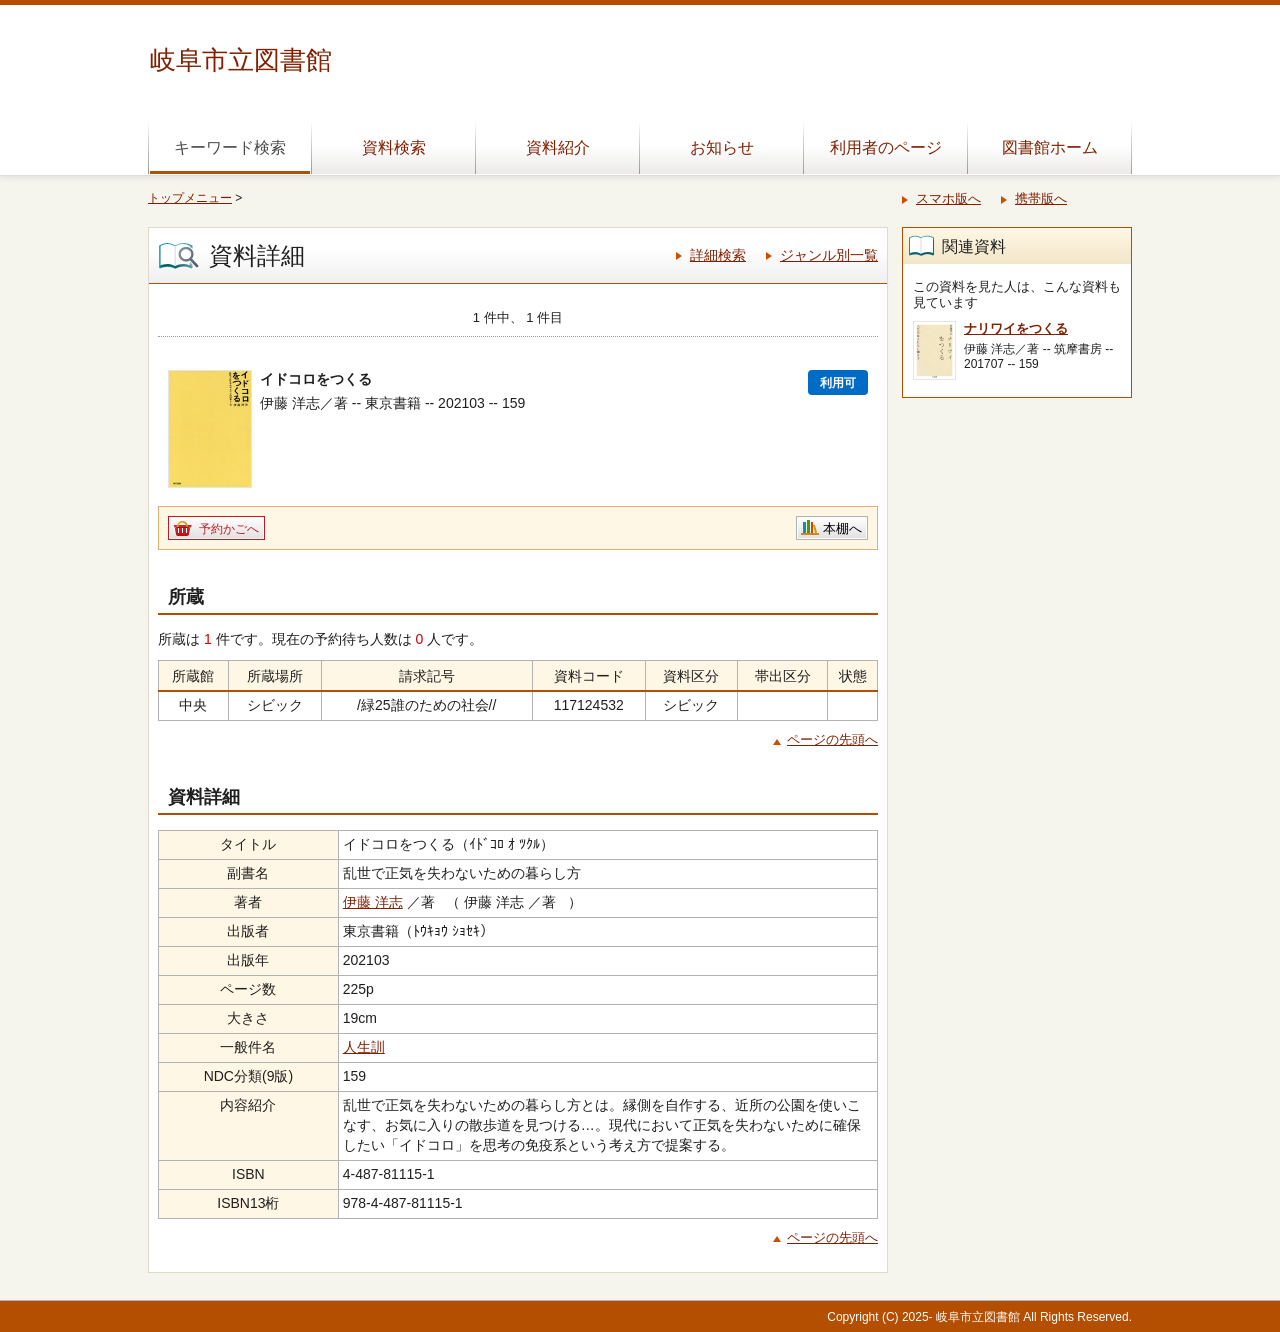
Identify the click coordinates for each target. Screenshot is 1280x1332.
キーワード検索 (230, 147)
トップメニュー (190, 198)
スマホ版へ (948, 198)
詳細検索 (718, 255)
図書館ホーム (1050, 147)
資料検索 (394, 147)
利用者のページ (886, 147)
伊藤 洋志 (373, 902)
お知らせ (722, 147)
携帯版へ (1041, 198)
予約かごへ (229, 529)
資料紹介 (558, 147)
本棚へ (842, 528)
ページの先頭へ (832, 739)
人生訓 (364, 1047)
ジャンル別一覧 (829, 255)
